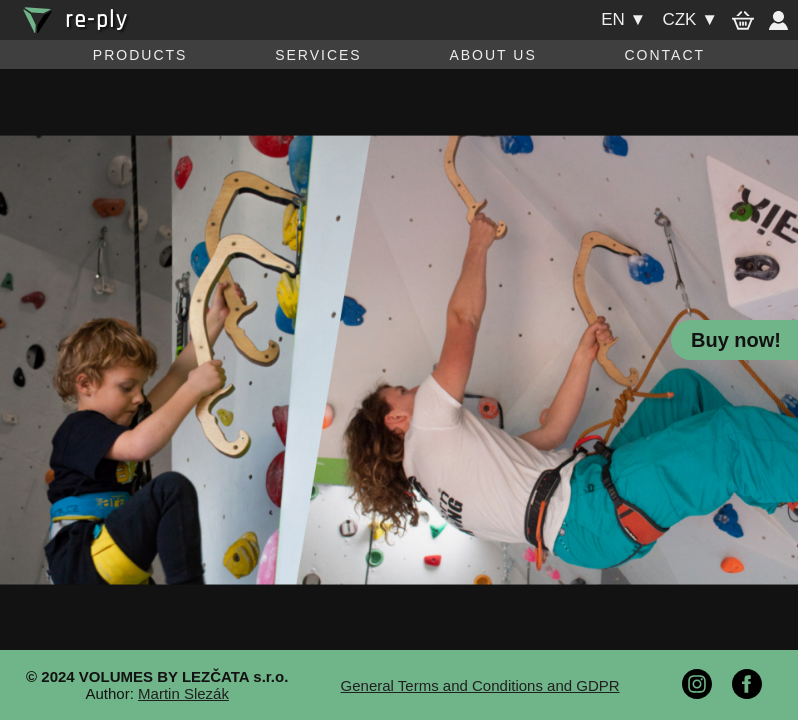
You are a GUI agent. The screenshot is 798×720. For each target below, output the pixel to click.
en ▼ (623, 19)
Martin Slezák (183, 693)
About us (492, 55)
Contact (664, 55)
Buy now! (736, 340)
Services (318, 55)
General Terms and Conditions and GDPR (480, 685)
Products (140, 55)
